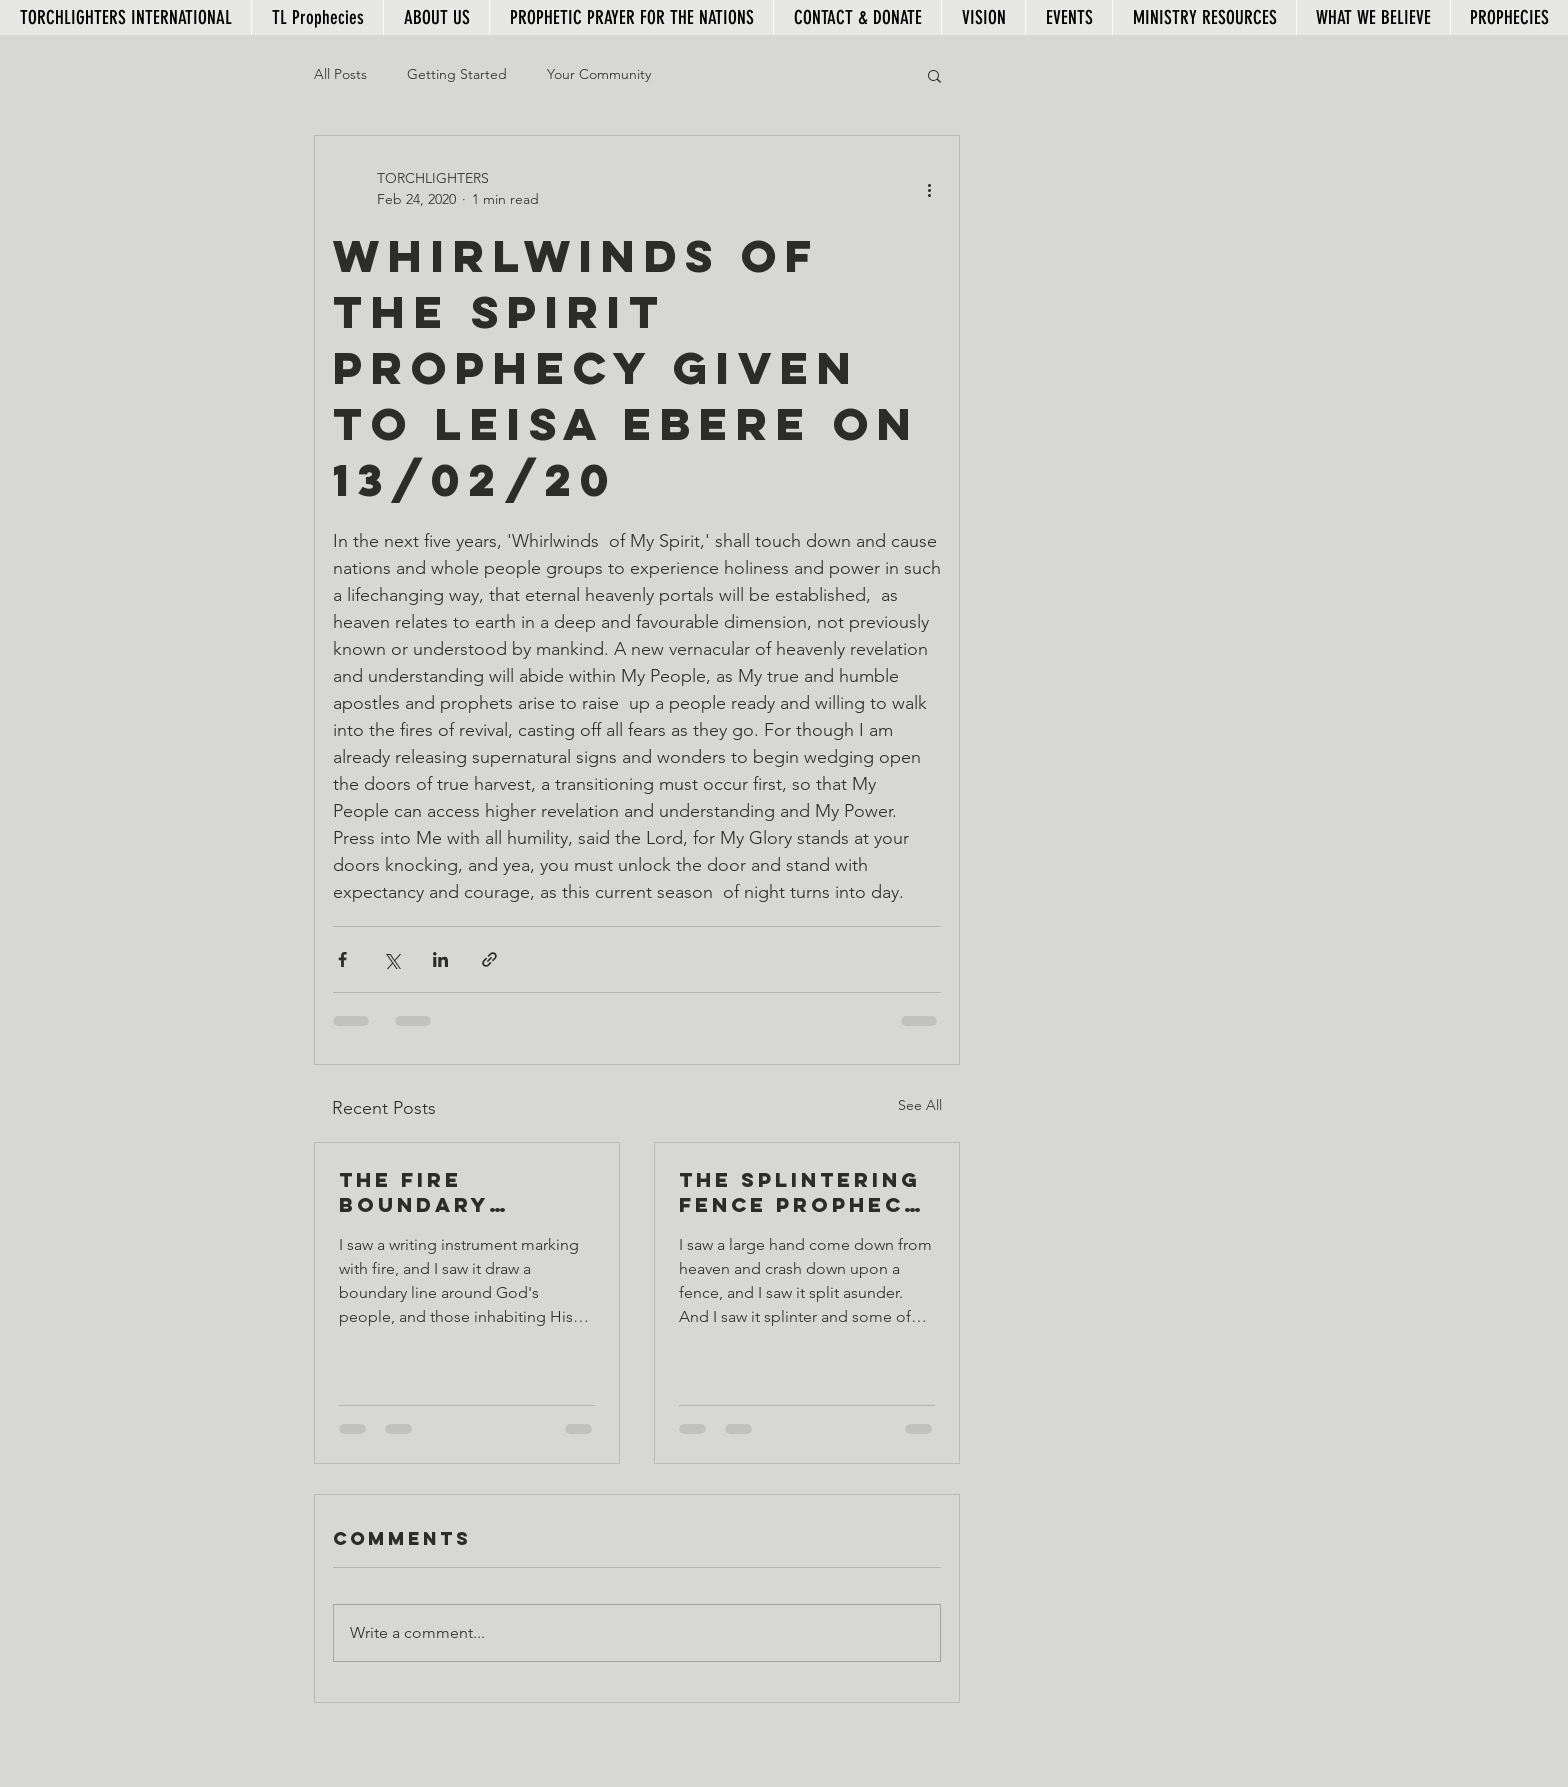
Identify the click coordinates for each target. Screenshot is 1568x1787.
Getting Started (457, 74)
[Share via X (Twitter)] (391, 959)
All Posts (340, 74)
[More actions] (929, 189)
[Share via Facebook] (342, 959)
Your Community (599, 74)
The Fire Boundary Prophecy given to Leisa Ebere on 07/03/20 (458, 1192)
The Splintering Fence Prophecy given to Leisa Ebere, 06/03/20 (801, 1192)
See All (920, 1105)
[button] (934, 75)
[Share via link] (489, 959)
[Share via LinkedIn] (440, 959)
